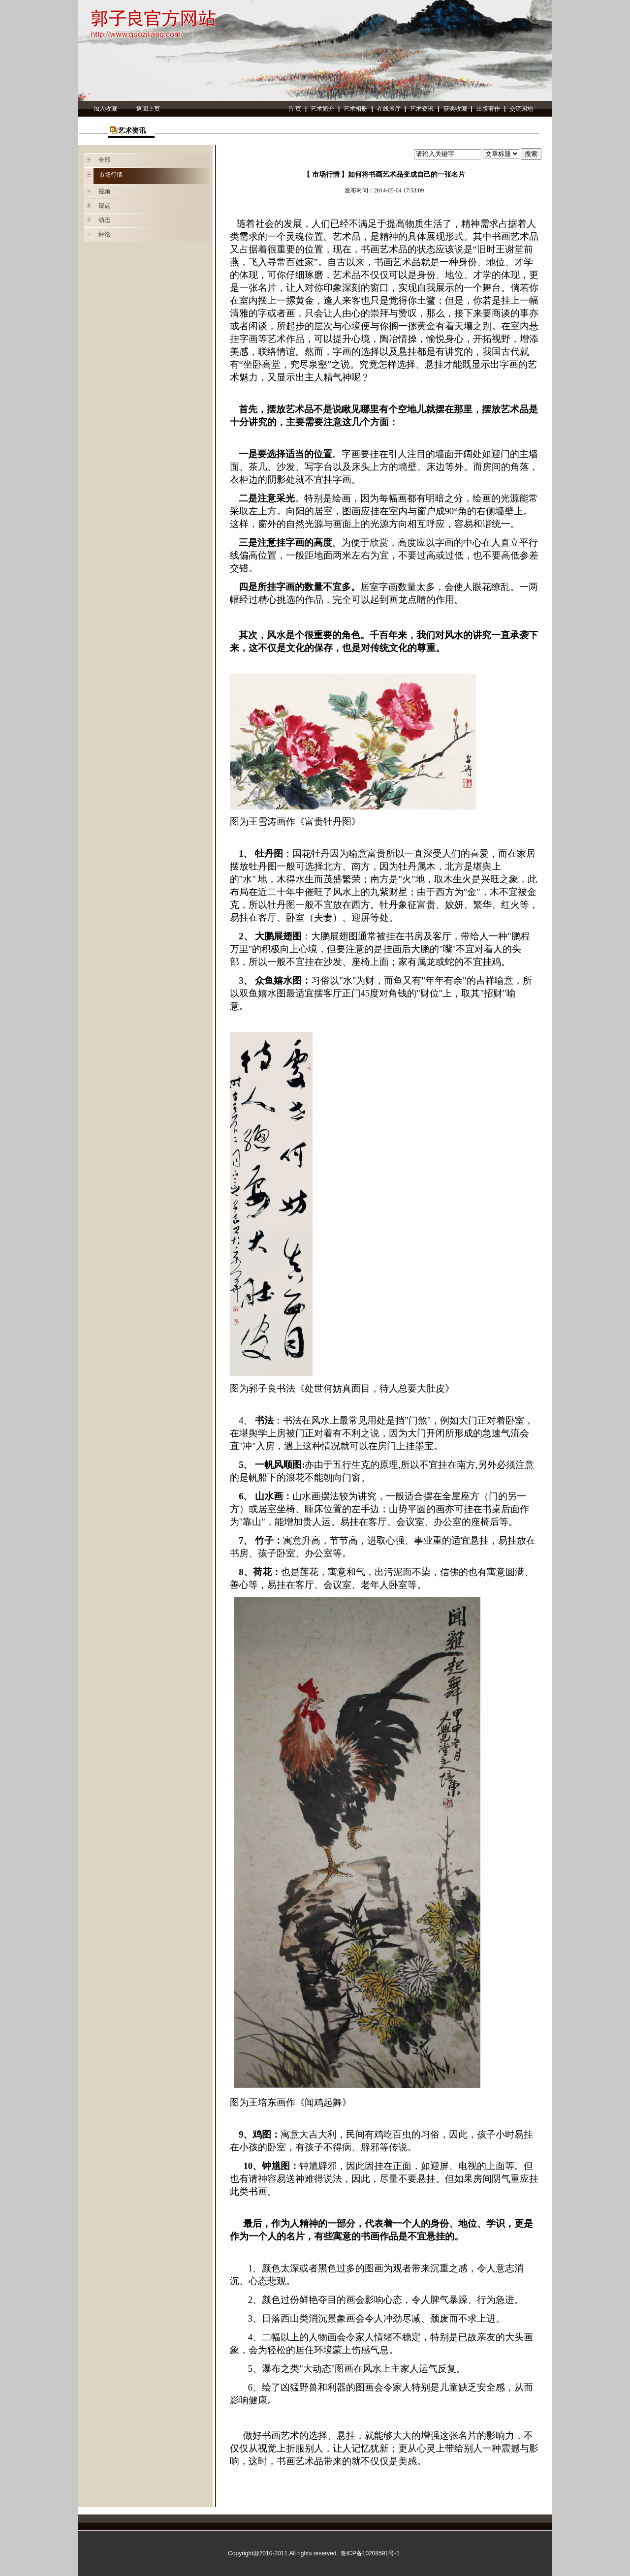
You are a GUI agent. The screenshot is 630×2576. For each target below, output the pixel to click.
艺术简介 (322, 108)
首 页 (294, 108)
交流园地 (521, 108)
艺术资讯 (422, 108)
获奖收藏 (455, 108)
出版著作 (488, 108)
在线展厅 (389, 108)
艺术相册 (355, 108)
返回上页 (148, 108)
